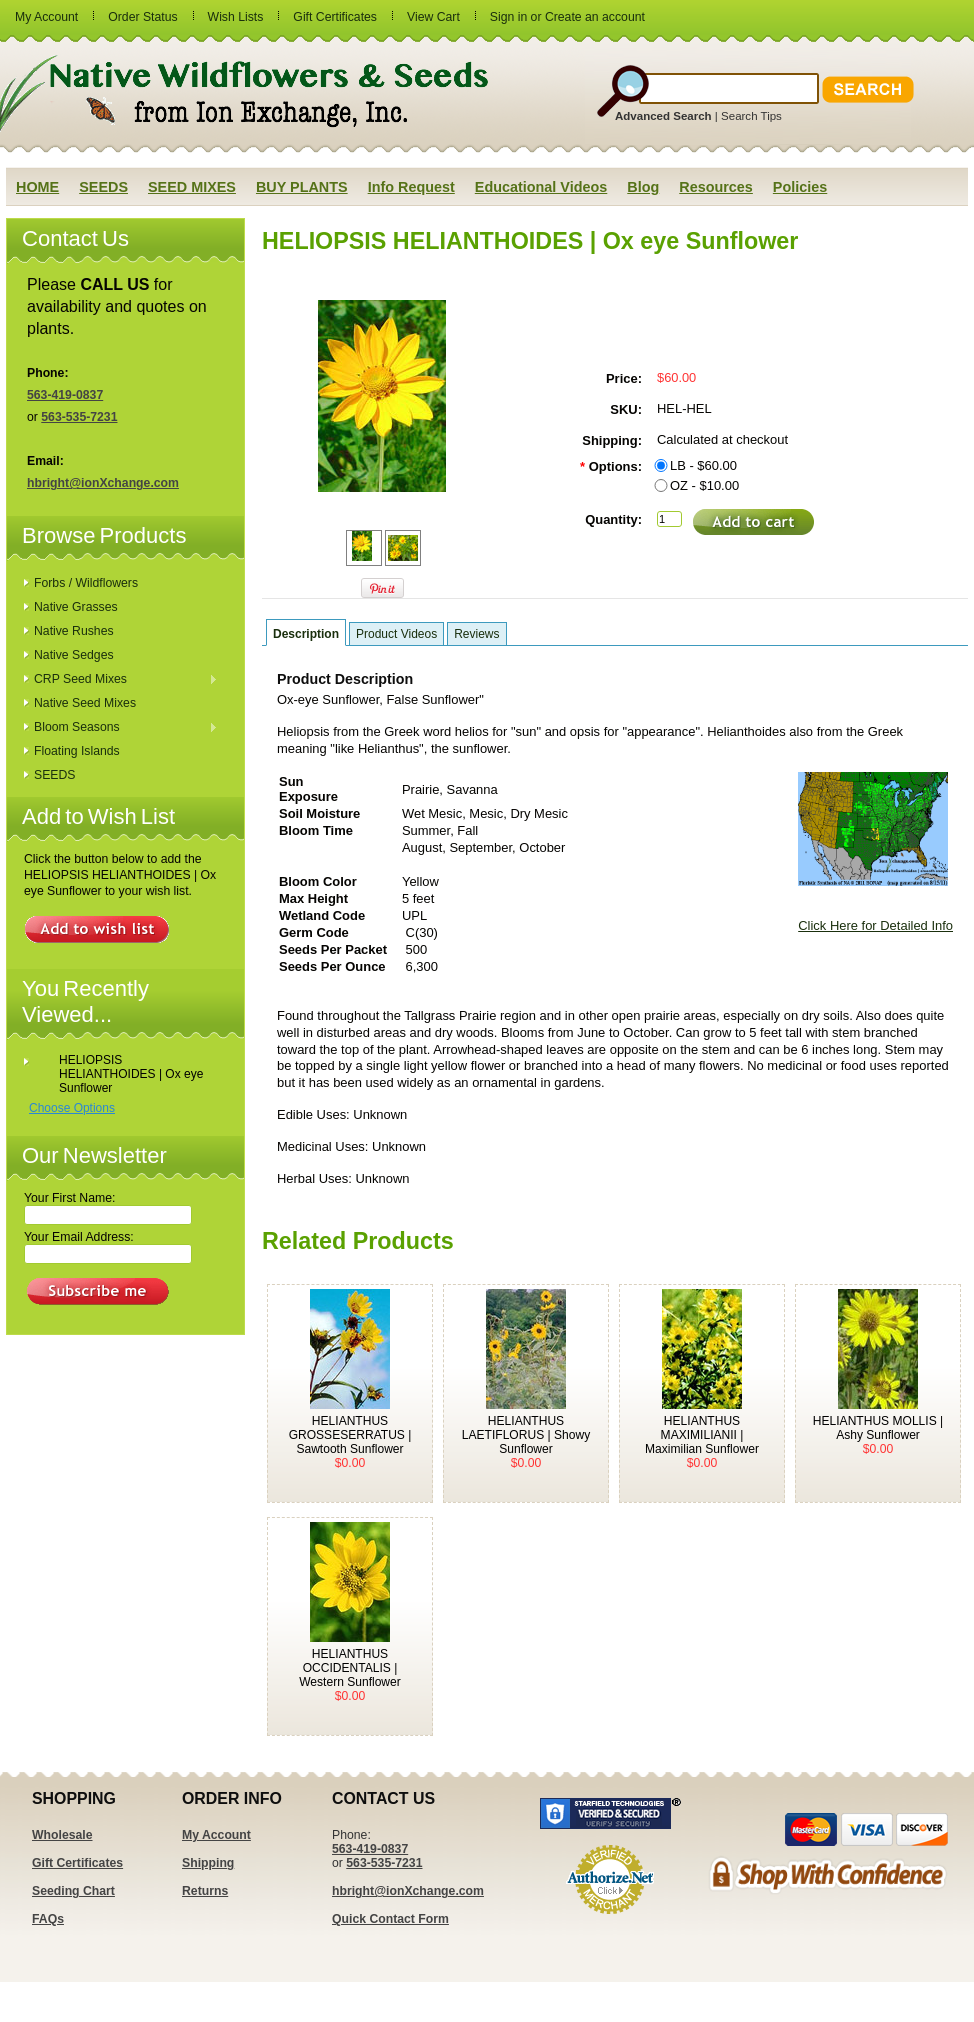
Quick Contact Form (390, 1919)
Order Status (142, 17)
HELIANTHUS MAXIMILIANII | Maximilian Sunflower (702, 1435)
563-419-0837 (65, 395)
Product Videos (396, 634)
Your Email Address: (79, 1237)
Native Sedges (74, 655)
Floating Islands (77, 751)
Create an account (595, 17)
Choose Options (72, 1108)
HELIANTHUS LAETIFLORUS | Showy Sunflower (526, 1435)
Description (306, 634)
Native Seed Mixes (85, 703)
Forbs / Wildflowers (86, 583)
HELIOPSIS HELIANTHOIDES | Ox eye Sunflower (131, 1074)
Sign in (508, 17)
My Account (46, 17)
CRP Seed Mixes (121, 680)
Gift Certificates (335, 17)
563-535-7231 (79, 417)
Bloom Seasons (121, 728)
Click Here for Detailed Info (875, 925)
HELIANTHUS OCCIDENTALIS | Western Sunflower (350, 1668)
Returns (205, 1891)
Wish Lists (236, 17)
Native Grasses (76, 607)
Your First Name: (69, 1198)
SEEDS (54, 775)
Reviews (476, 634)
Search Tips (751, 116)
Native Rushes (74, 631)
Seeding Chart (73, 1891)
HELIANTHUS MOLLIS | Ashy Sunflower (878, 1428)
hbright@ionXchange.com (103, 483)
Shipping (208, 1863)
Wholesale (62, 1835)
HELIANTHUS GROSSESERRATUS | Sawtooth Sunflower (350, 1435)
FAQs (48, 1919)
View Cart (433, 17)
